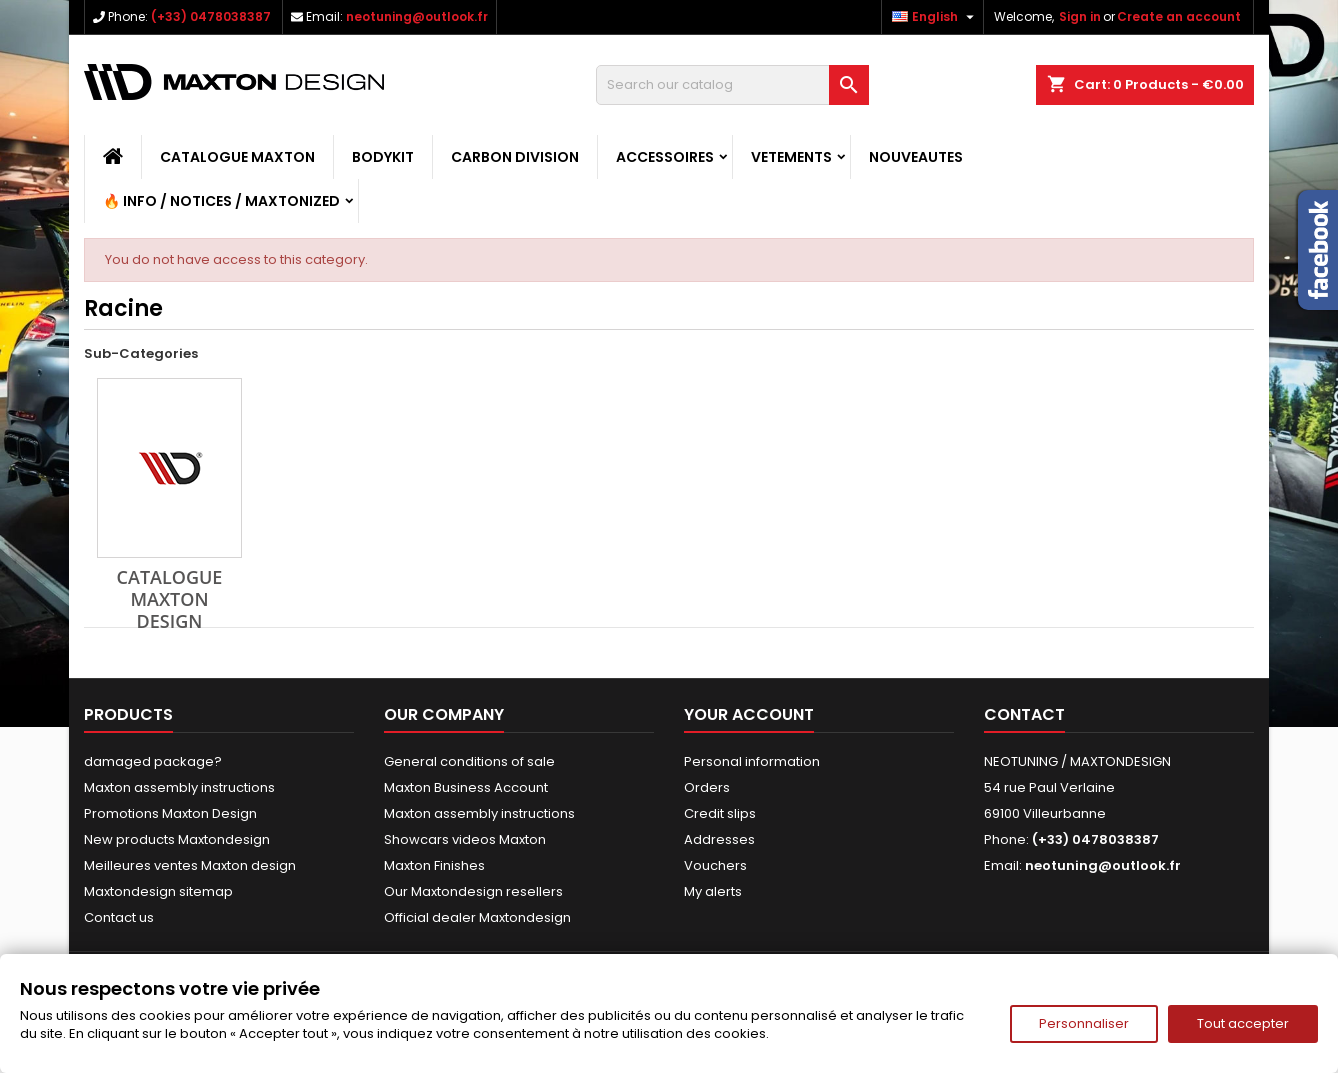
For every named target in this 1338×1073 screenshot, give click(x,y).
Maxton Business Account (466, 787)
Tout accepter (1243, 1023)
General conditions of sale (469, 761)
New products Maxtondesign (177, 839)
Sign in (1080, 16)
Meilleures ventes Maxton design (190, 865)
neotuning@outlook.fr (417, 16)
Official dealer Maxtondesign (477, 917)
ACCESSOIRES (665, 157)
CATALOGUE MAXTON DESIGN (170, 599)
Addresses (719, 839)
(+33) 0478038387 (211, 16)
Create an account (1179, 16)
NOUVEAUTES (916, 157)
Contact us (119, 917)
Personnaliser (1084, 1023)
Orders (707, 787)
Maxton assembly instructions (179, 787)
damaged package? (153, 761)
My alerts (713, 891)
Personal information (752, 761)
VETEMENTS (791, 157)
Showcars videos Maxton (465, 839)
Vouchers (715, 865)
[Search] (732, 85)
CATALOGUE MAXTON (237, 157)
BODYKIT (383, 157)
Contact (1024, 714)
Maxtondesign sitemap (158, 891)
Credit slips (720, 813)
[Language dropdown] (935, 17)
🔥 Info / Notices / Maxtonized (221, 201)
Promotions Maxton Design (170, 813)
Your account (749, 714)
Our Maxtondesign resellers (473, 891)
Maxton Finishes (434, 865)
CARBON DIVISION (515, 157)
